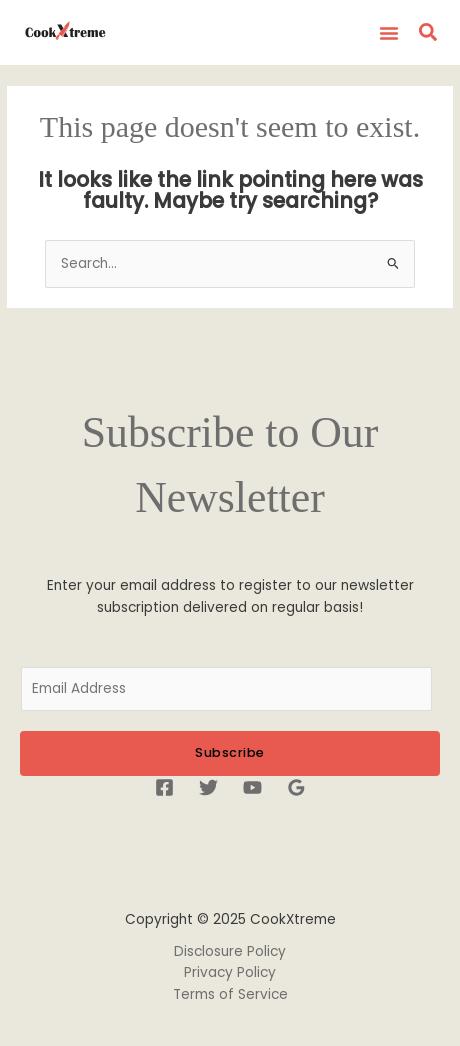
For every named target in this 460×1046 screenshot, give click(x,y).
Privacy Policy (230, 972)
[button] (389, 33)
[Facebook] (164, 787)
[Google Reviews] (296, 787)
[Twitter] (208, 787)
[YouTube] (252, 787)
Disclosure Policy (230, 951)
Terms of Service (230, 994)
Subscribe (230, 752)
